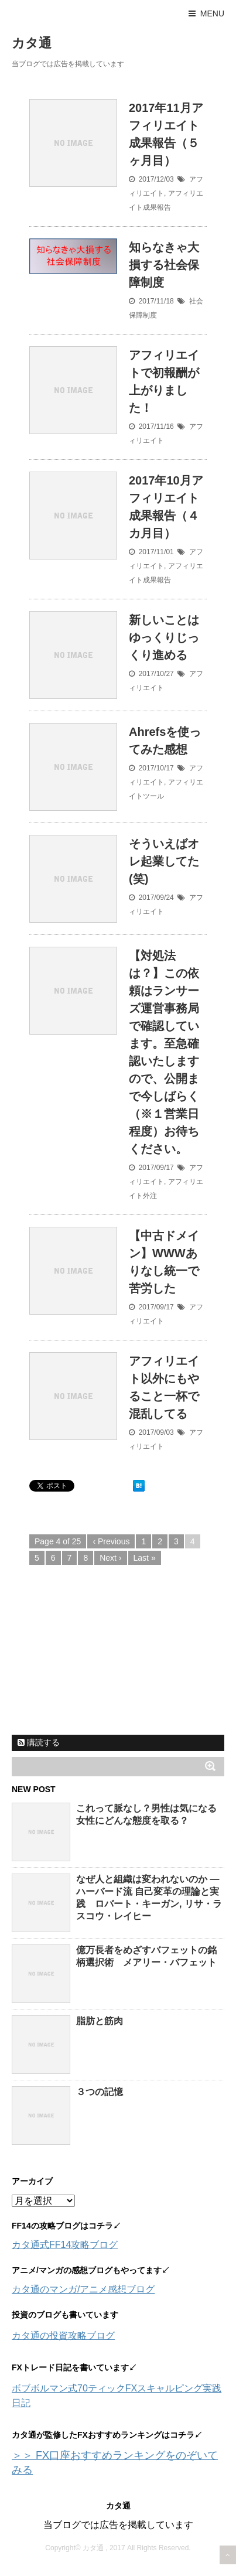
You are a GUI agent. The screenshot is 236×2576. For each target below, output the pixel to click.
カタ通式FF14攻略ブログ (65, 2245)
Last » (145, 1557)
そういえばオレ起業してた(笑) (164, 861)
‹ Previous (111, 1541)
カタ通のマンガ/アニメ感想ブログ (83, 2289)
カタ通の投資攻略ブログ (63, 2335)
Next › (110, 1557)
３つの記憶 (99, 2092)
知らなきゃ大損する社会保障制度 (164, 265)
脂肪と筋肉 (99, 2021)
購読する (39, 1742)
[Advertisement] (99, 1653)
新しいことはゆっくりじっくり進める (164, 637)
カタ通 (32, 43)
